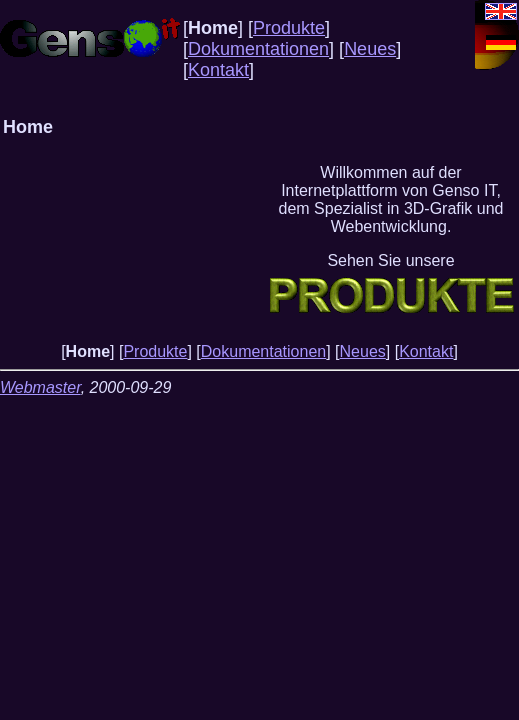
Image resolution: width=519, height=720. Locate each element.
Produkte (289, 28)
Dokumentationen (258, 49)
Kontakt (218, 70)
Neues (370, 49)
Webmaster (40, 387)
